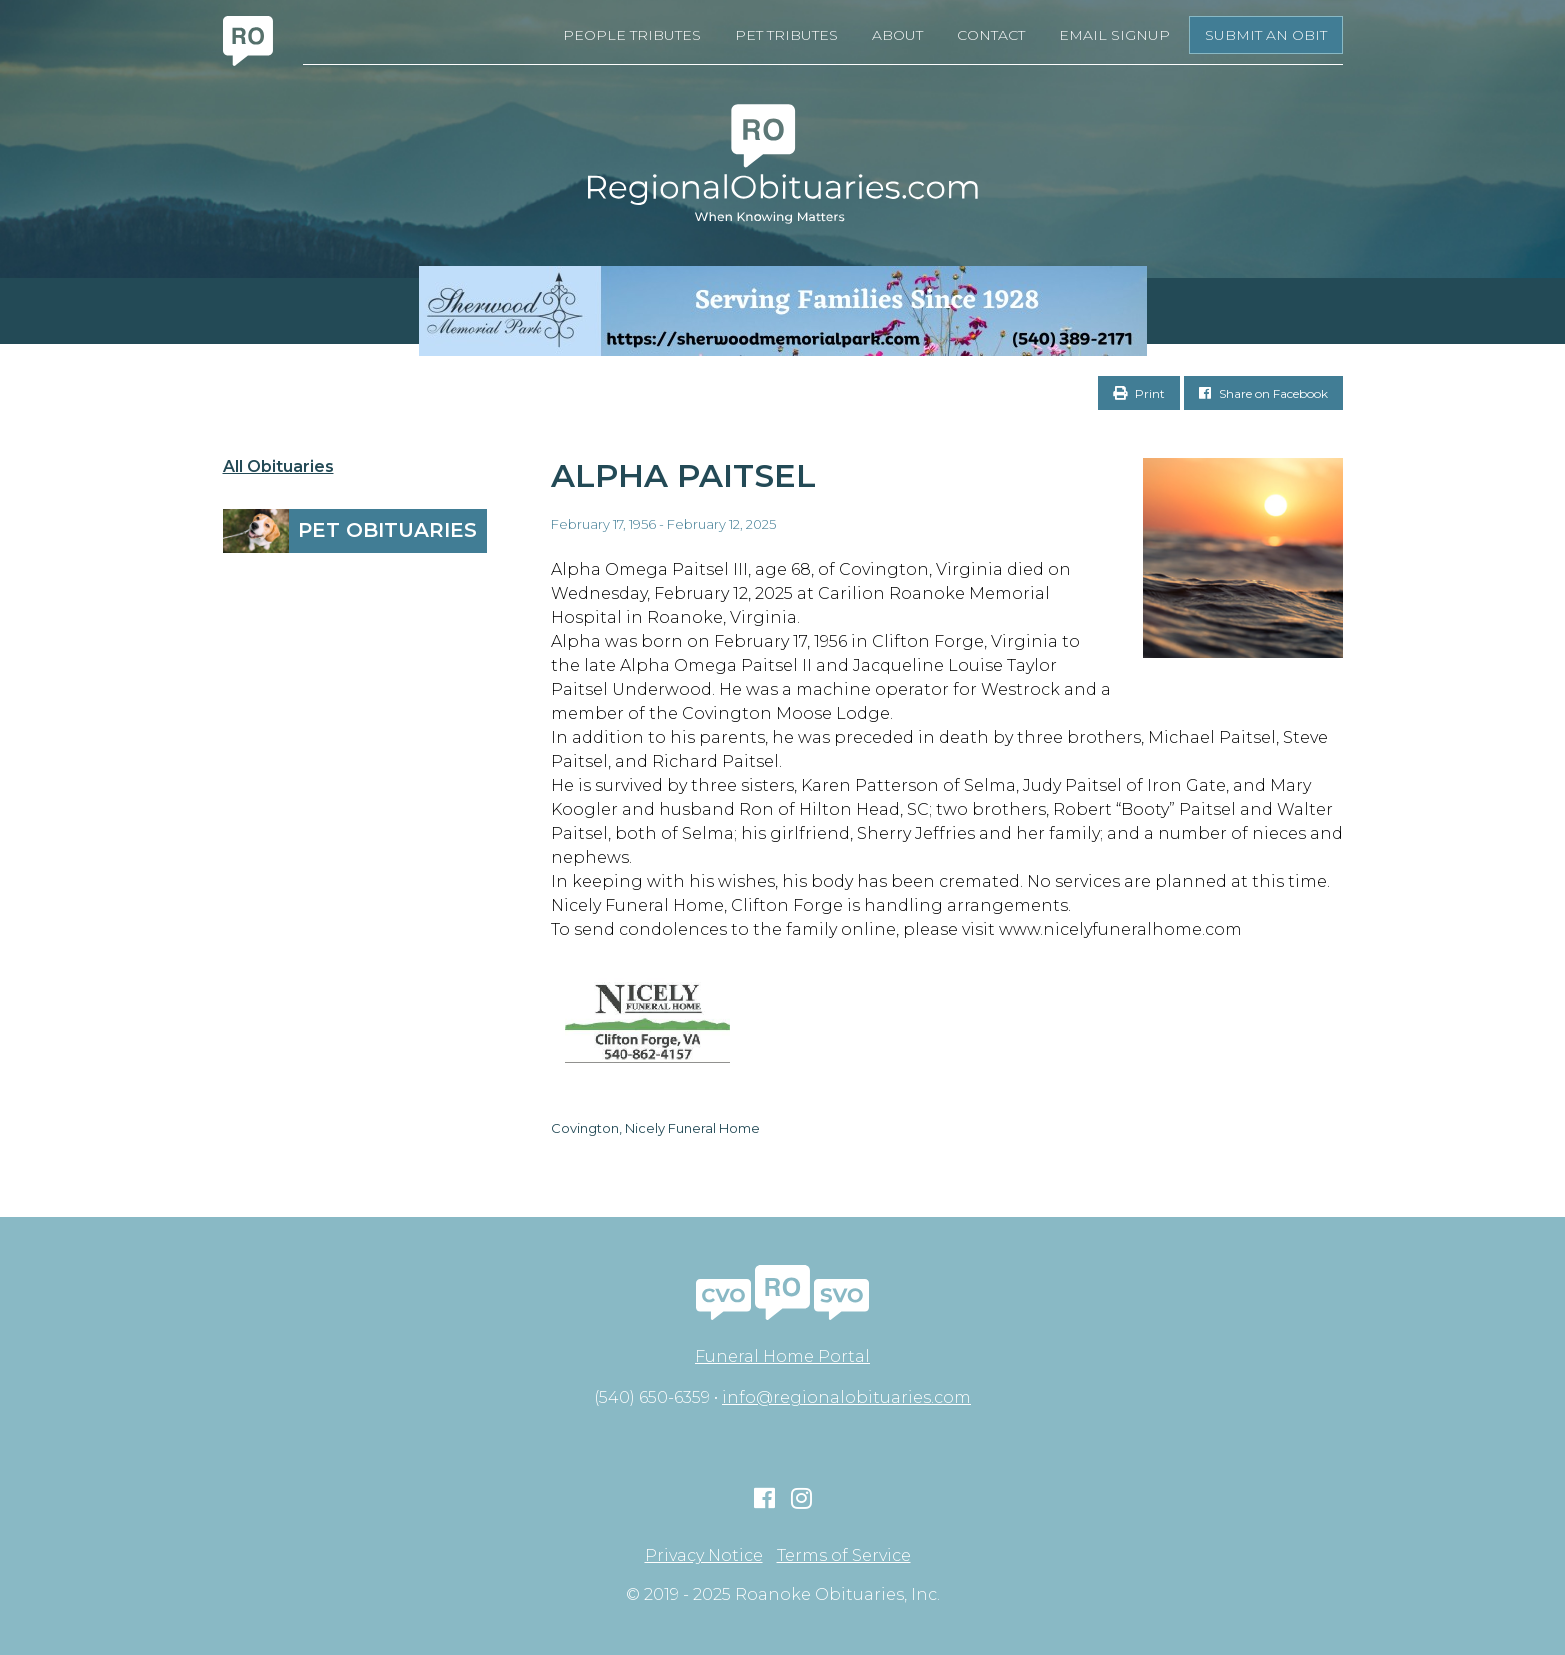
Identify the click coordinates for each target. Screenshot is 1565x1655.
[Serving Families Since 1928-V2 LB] (782, 311)
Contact (991, 35)
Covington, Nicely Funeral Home (655, 1128)
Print (1139, 393)
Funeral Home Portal (782, 1356)
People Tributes (632, 35)
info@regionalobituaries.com (846, 1397)
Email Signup (1114, 35)
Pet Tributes (786, 35)
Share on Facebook (1263, 393)
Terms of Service (844, 1556)
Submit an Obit (1266, 35)
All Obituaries (278, 467)
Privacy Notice (704, 1556)
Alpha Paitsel (683, 475)
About (897, 35)
